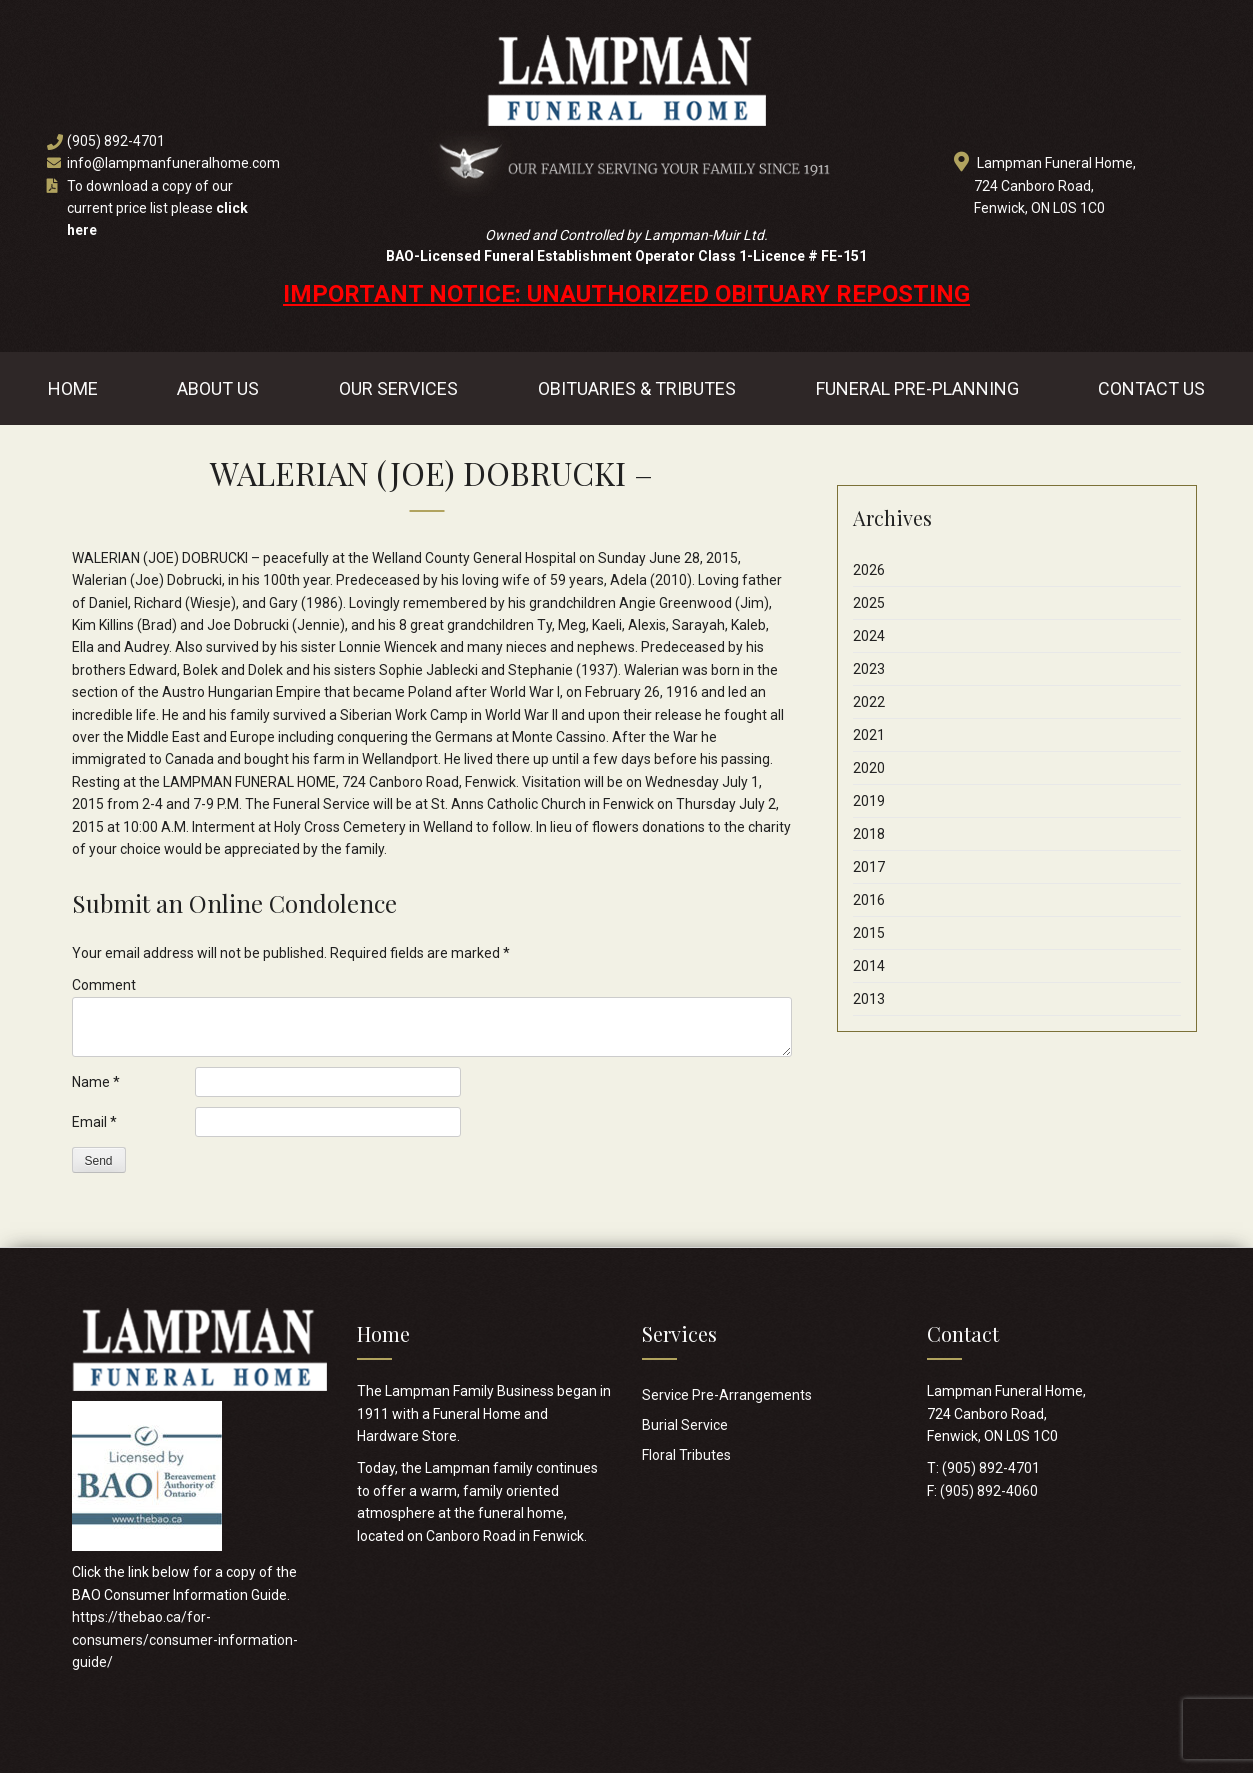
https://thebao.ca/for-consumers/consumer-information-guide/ (185, 1639)
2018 (869, 834)
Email (94, 1122)
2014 (869, 966)
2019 (869, 801)
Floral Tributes (686, 1455)
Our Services (398, 388)
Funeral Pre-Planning (917, 388)
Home (73, 388)
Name (96, 1082)
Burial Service (685, 1425)
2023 (869, 669)
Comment (104, 985)
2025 (869, 603)
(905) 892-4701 (116, 141)
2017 (869, 867)
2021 (869, 735)
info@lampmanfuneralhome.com (173, 163)
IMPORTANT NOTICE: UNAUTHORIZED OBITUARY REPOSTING (626, 294)
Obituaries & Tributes (637, 388)
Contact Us (1151, 388)
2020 (869, 768)
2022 (869, 702)
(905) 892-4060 (989, 1491)
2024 (869, 636)
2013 (869, 999)
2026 (869, 570)
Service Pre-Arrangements (727, 1395)
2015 (869, 933)
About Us (218, 388)
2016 (869, 900)
